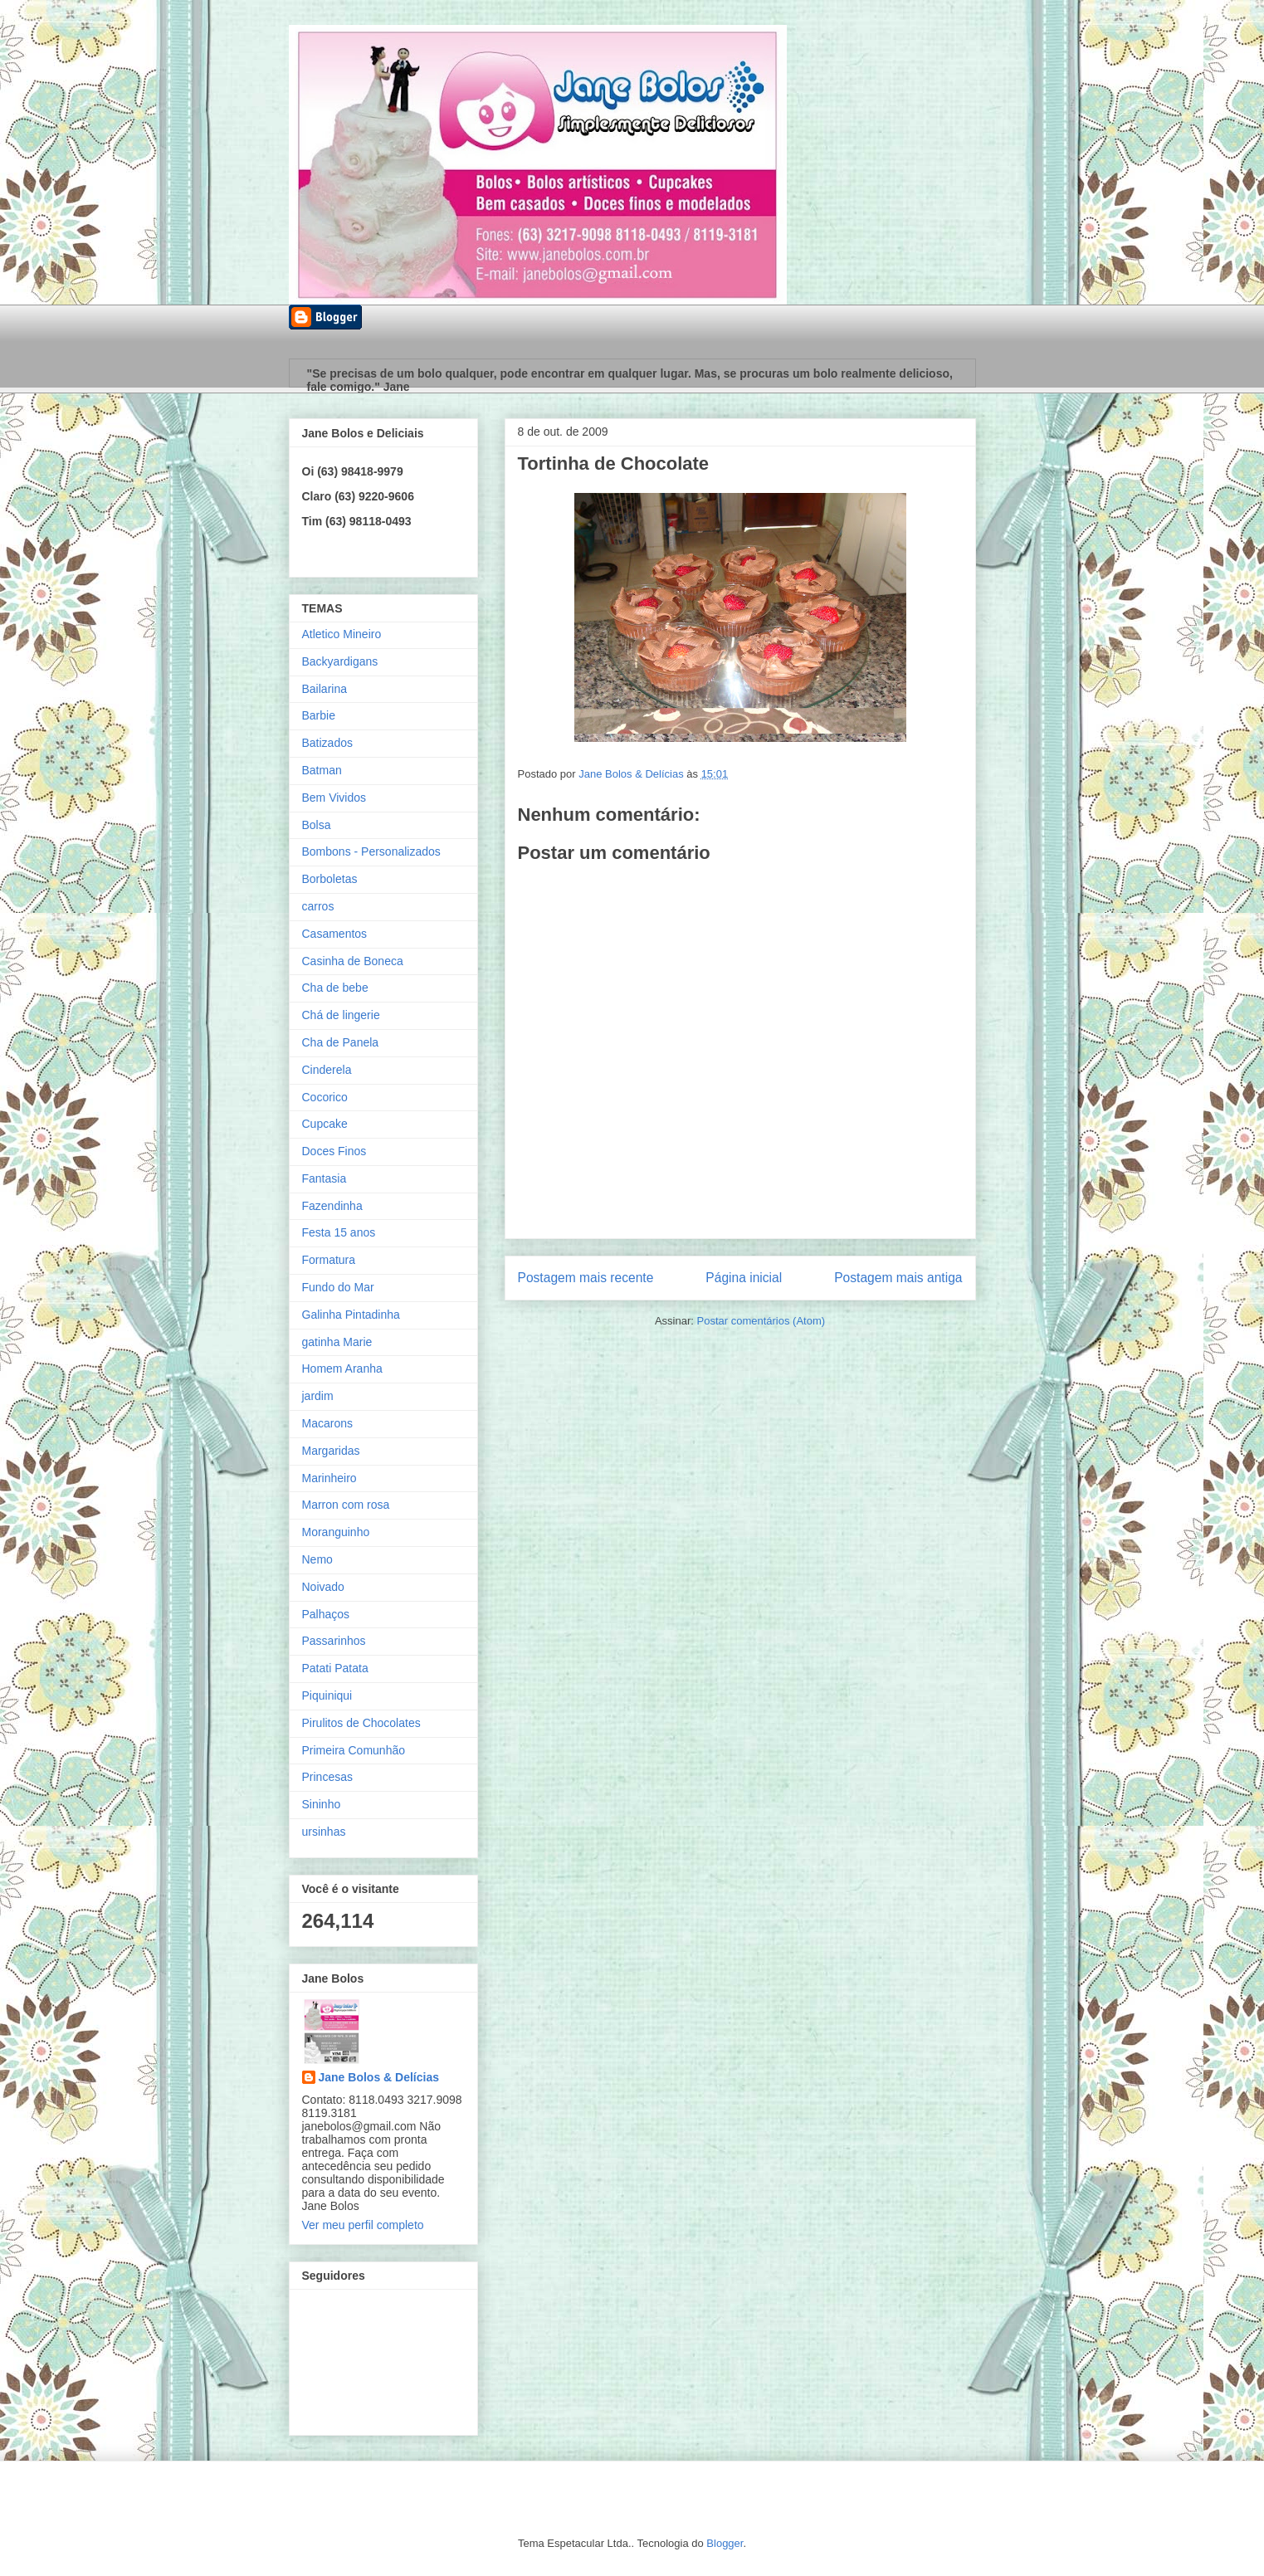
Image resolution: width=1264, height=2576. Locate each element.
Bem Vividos (334, 797)
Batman (322, 770)
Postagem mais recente (586, 1278)
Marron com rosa (346, 1504)
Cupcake (325, 1123)
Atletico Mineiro (342, 634)
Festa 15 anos (339, 1232)
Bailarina (324, 688)
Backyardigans (340, 661)
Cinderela (327, 1069)
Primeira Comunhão (354, 1750)
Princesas (327, 1776)
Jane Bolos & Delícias (379, 2077)
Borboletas (330, 879)
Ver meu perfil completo (363, 2225)
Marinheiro (329, 1478)
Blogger (724, 2543)
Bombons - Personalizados (371, 851)
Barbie (318, 715)
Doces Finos (334, 1151)
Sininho (321, 1804)
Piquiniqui (327, 1695)
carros (318, 906)
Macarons (327, 1423)
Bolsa (316, 825)
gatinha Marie (337, 1342)
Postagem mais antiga (898, 1278)
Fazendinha (332, 1205)
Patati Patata (335, 1668)
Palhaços (326, 1614)
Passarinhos (334, 1640)
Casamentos (335, 933)
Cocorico (325, 1097)
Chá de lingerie (341, 1015)
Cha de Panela (340, 1042)
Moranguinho (336, 1532)
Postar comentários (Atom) (760, 1321)
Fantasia (324, 1178)
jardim (318, 1396)
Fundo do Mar (338, 1287)
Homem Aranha (342, 1368)
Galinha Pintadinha (351, 1314)
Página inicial (743, 1278)
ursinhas (324, 1831)
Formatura (329, 1259)
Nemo (317, 1559)
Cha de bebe (335, 987)
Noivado (323, 1586)
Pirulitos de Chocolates (361, 1723)
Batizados (327, 742)
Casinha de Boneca (352, 961)
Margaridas (331, 1450)
